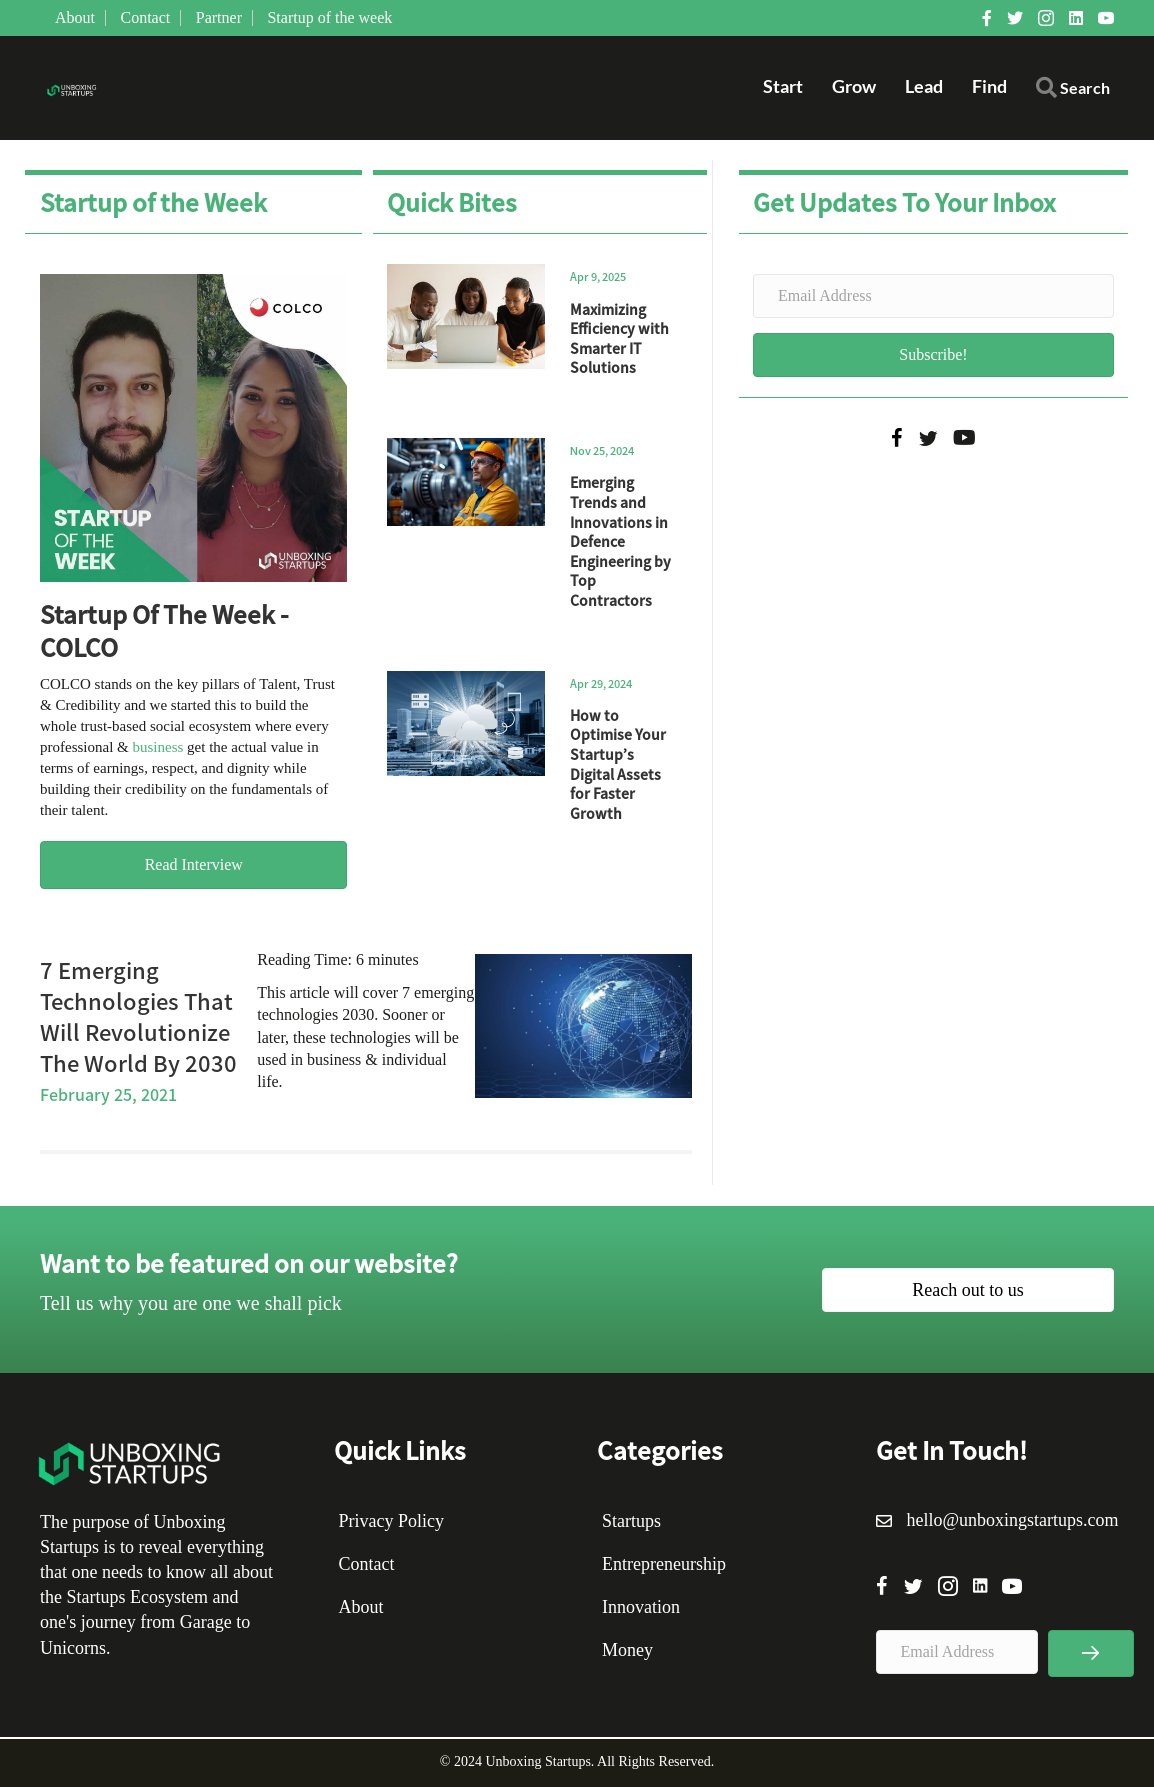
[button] (1073, 92)
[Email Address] (933, 296)
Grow (854, 86)
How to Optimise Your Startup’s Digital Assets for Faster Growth (618, 764)
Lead (924, 86)
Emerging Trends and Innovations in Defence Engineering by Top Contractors (620, 541)
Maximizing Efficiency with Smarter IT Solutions (619, 338)
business (157, 747)
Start (783, 86)
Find (989, 86)
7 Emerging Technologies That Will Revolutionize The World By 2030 (138, 1015)
